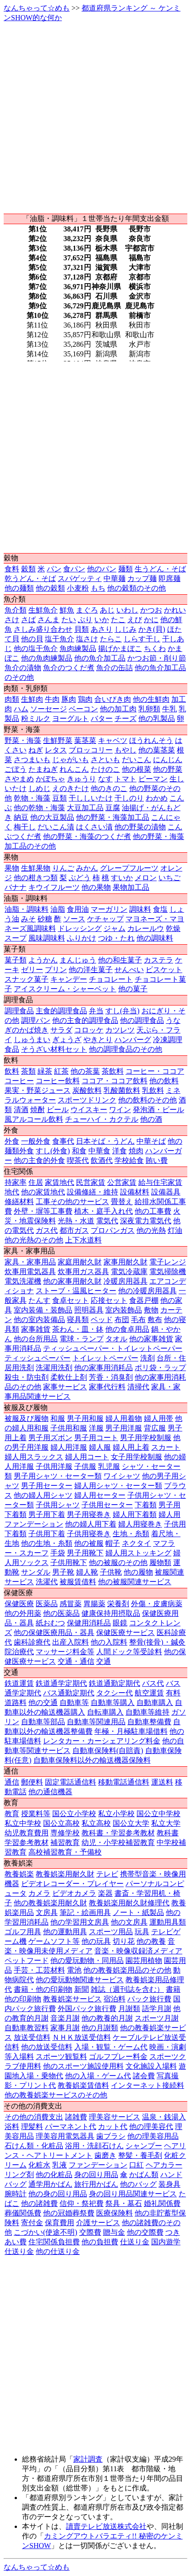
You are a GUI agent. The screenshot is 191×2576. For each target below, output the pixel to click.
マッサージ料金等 (65, 1652)
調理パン (35, 1020)
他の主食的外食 (39, 1160)
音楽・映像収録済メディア (138, 1951)
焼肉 (136, 1151)
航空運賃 (149, 1693)
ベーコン (83, 709)
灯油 (175, 1230)
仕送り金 (134, 2242)
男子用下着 (46, 1514)
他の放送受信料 (46, 2047)
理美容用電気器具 (65, 2136)
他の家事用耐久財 (72, 1281)
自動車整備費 (149, 1722)
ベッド (102, 1319)
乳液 (59, 2165)
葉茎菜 (85, 740)
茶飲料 (113, 1071)
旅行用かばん (96, 2184)
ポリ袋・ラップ (160, 1367)
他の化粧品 (54, 2174)
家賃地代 (59, 1182)
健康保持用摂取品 (111, 1613)
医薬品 (47, 1604)
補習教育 (65, 1842)
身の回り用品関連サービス (133, 2194)
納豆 (21, 817)
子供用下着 (46, 1534)
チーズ (125, 718)
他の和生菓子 (120, 960)
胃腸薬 (94, 1604)
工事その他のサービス (72, 1201)
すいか (122, 878)
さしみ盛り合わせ (43, 629)
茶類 (28, 1071)
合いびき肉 (112, 699)
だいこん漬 (56, 827)
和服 (57, 1418)
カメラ (39, 1893)
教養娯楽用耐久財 (65, 1874)
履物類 (160, 1562)
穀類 (28, 569)
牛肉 (52, 699)
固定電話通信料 (70, 1782)
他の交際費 (145, 2232)
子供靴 (111, 1572)
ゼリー (32, 969)
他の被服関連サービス (134, 1582)
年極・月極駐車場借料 (131, 1731)
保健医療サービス (125, 1632)
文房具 (47, 1912)
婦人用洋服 (68, 1447)
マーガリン (109, 909)
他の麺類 (19, 588)
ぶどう (80, 878)
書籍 (173, 1989)
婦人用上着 (131, 1447)
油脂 (57, 909)
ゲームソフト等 (54, 1941)
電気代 (107, 1221)
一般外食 (35, 1141)
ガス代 (47, 1230)
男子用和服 (85, 1418)
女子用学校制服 (136, 1457)
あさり (102, 629)
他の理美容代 (151, 2126)
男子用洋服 (123, 1428)
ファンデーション (98, 2165)
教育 (12, 1814)
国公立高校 (61, 1823)
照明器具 (89, 1310)
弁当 (96, 1011)
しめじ (39, 788)
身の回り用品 (96, 2174)
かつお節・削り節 (156, 658)
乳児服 (109, 1466)
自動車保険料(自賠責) (107, 1750)
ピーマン (153, 779)
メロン (146, 878)
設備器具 (165, 1192)
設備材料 (134, 1192)
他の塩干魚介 (36, 648)
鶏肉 (85, 699)
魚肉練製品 (78, 648)
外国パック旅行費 (87, 2008)
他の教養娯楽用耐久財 (50, 1903)
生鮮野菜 (57, 740)
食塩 (160, 909)
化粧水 (39, 2165)
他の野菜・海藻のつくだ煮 (87, 836)
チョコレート (111, 979)
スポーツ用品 (111, 1932)
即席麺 (169, 578)
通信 (12, 1782)
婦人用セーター (100, 1495)
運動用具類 (167, 1922)
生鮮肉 (32, 699)
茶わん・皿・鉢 (78, 1329)
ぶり (85, 620)
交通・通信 (76, 1661)
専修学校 (65, 1833)
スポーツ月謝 (157, 2018)
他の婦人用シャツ (43, 1495)
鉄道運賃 (19, 1683)
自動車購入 (154, 1702)
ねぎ (35, 750)
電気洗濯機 (23, 1281)
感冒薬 (71, 1604)
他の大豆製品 (52, 817)
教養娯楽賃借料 (83, 2085)
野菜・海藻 (23, 740)
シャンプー (144, 2146)
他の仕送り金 (58, 2251)
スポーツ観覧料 (61, 2056)
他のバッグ (138, 2184)
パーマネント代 (70, 2126)
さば (28, 620)
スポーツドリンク (87, 1100)
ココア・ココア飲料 (114, 1081)
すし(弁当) (122, 1011)
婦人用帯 (158, 1418)
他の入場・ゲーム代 (98, 2076)
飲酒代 (102, 1160)
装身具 (169, 2184)
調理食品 (19, 1011)
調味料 (140, 909)
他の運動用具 (65, 1932)
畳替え (122, 1201)
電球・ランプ (82, 1339)
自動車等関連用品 (96, 1722)
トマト (125, 779)
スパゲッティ (80, 578)
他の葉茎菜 (156, 750)
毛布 (138, 1319)
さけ (12, 620)
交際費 (90, 2232)
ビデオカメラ (74, 1893)
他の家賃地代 (43, 1192)
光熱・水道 (76, 1221)
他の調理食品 (142, 1020)
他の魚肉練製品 (46, 658)
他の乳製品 (156, 718)
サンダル (35, 1572)
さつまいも (32, 760)
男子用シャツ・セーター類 (58, 1476)
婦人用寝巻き (140, 1524)
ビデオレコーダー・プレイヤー (72, 1884)
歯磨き (105, 2155)
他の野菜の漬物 (140, 827)
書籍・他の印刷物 (43, 1989)
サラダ (61, 1030)
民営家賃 (90, 1182)
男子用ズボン (50, 1437)
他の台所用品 (36, 1339)
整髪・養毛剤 (140, 2155)
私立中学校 (23, 1823)
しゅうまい (32, 1039)
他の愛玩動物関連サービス (80, 1980)
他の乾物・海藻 (39, 808)
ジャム (115, 928)
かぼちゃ (50, 779)
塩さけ (87, 639)
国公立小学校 (74, 1814)
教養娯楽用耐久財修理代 (129, 1903)
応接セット (109, 1300)
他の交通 (43, 1702)
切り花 (124, 1941)
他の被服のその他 (118, 1562)
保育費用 (59, 2222)
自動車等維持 (147, 1712)
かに (151, 620)
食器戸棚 (143, 1300)
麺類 (125, 569)
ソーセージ (48, 709)
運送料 (162, 1782)
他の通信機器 (50, 1792)
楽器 (105, 1893)
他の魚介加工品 (100, 658)
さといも (105, 760)
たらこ (111, 639)
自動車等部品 (43, 1722)
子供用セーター (107, 1505)
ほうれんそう (151, 740)
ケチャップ (105, 919)
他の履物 (138, 1572)
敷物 (151, 1310)
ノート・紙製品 (138, 1912)
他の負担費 (100, 2242)
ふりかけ (81, 938)
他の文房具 (129, 1922)
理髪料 (32, 2126)
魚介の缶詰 (114, 668)
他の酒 (151, 1119)
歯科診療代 (32, 1642)
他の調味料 (154, 938)
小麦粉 (78, 588)
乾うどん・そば (30, 578)
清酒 (21, 1109)
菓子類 (16, 960)
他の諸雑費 (39, 2203)
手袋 (57, 1553)
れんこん (74, 769)
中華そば (151, 1141)
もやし (125, 750)
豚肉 (68, 699)
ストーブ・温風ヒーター (76, 1291)
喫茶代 (78, 1160)
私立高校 (96, 1823)
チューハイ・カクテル (101, 1119)
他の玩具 (96, 1941)
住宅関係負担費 (54, 2242)
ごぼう (16, 769)
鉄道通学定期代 (61, 1683)
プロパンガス (113, 1230)
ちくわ (155, 648)
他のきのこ (109, 788)
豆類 (59, 798)
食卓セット (70, 1300)
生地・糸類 (131, 1534)
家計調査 (88, 2459)
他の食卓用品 (127, 1329)
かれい (175, 610)
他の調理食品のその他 (125, 1049)
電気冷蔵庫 (129, 1271)
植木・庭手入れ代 (103, 1211)
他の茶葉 (85, 1071)
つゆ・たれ (116, 938)
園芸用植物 (144, 1960)
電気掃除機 (167, 1271)
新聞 (81, 1989)
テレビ (107, 1874)
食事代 (63, 1141)
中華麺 (115, 578)
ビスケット (164, 969)
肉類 (12, 699)
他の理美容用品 (153, 2136)
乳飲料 (153, 1090)
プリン (56, 969)
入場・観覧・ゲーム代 (110, 2047)
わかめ (157, 798)
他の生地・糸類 (46, 1543)
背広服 (155, 1428)
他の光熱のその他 (34, 1240)
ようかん (43, 960)
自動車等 (74, 1702)
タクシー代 (114, 1693)
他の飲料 (164, 1081)
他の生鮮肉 (151, 699)
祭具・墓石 (123, 2203)
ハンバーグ (133, 1039)
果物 (12, 868)
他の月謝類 (100, 2028)
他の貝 (32, 639)
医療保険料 (114, 2213)
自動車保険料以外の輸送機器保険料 (92, 1760)
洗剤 (147, 1358)
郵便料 (32, 1782)
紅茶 (61, 1071)
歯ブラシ (111, 2136)
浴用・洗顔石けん (94, 2146)
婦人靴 (87, 1572)
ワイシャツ (122, 1476)
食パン (74, 569)
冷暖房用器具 (125, 1281)
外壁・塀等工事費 (43, 1211)
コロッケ (89, 1030)
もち (98, 588)
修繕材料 (19, 1201)
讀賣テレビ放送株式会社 (106, 2526)
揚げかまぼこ (120, 648)
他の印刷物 (23, 1999)
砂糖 (45, 919)
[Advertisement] (95, 118)
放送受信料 (32, 2037)
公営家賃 (121, 1182)
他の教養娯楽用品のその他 (127, 1970)
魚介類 (16, 610)
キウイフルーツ (54, 887)
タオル (116, 1339)
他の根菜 (136, 769)
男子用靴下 (85, 1553)
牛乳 (169, 709)
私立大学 (165, 1823)
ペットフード (27, 1960)
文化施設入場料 (151, 2066)
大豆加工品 (85, 808)
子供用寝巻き (89, 1534)
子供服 (85, 1466)
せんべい (129, 969)
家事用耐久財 (125, 1262)
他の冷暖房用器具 (147, 1291)
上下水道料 (83, 1240)
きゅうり (81, 779)
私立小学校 (116, 1814)
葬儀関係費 (23, 2213)
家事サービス (65, 1387)
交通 (103, 1661)
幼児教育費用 (27, 1833)
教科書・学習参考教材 (118, 1833)
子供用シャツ (58, 1505)
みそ (28, 919)
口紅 (136, 2165)
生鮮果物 (35, 868)
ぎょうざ (67, 1039)
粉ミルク (35, 718)
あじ (107, 610)
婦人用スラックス (34, 1457)
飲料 (12, 1071)
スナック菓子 (27, 979)
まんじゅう (78, 960)
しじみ (125, 629)
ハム (21, 709)
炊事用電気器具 (30, 1271)
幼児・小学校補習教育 (118, 1842)
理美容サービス (114, 2117)
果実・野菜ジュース (38, 1090)
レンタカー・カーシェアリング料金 (101, 1741)
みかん (87, 868)
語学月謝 (156, 2008)
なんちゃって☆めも (37, 8)
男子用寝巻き (89, 1514)
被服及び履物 (27, 1418)
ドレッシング (80, 928)
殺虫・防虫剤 (27, 1377)
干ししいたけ (91, 798)
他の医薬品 (61, 1613)
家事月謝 (65, 2028)
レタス (56, 750)
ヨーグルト (70, 718)
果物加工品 (131, 887)
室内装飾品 (123, 1310)
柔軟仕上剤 (68, 1377)
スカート (165, 1447)
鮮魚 (67, 610)
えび (134, 620)
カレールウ (145, 928)
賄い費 (157, 1160)
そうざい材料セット (54, 1049)
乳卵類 (149, 709)
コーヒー (19, 1081)
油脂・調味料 (27, 909)
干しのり (129, 798)
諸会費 (144, 2076)
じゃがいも (70, 760)
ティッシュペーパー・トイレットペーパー (112, 1348)
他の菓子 (132, 989)
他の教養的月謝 (107, 2018)
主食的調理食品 (61, 1011)
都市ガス (74, 1230)
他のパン (101, 569)
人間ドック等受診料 (129, 1652)
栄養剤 (118, 1604)
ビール (58, 1109)
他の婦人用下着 (90, 1524)
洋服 (96, 1428)
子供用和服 (68, 1428)
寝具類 (78, 1319)
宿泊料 (115, 1999)
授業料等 (35, 1814)
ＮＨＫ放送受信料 (81, 2037)
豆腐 (112, 808)
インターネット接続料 (147, 2085)
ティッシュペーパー (38, 1358)
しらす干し (142, 639)
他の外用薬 (23, 1613)
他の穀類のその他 (136, 588)
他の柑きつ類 (36, 878)
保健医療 (19, 1604)
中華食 (99, 1151)
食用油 (78, 909)
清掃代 (138, 1387)
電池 (74, 1970)
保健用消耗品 (89, 1623)
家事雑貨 (35, 1329)
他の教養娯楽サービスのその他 (56, 2095)
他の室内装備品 (39, 1319)
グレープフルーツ (129, 868)
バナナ (16, 887)
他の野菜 (167, 769)
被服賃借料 (78, 1582)
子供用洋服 (54, 1466)
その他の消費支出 (34, 2117)
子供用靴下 (68, 1562)
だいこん (136, 760)
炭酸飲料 (87, 1090)
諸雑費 (76, 2117)
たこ (118, 620)
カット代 (112, 2126)
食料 (12, 569)
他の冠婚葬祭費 (68, 2213)
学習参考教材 (27, 1842)
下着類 (146, 1505)
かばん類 (143, 2174)
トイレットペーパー (105, 1358)
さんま (49, 620)
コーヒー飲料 (58, 1081)
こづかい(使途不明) (45, 2232)
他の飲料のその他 (147, 1100)
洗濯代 (47, 1582)
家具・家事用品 (30, 1262)
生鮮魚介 (43, 610)
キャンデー (68, 979)
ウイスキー (89, 1109)
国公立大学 (131, 1823)
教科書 (168, 1833)
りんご (63, 868)
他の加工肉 (118, 709)
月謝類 (129, 2008)
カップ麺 (142, 578)
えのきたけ (70, 788)
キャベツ (112, 740)
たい (68, 620)
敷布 (154, 1319)
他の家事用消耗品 (103, 1367)
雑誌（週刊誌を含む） (127, 1989)
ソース (74, 919)
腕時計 (16, 2194)
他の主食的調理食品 (85, 1020)
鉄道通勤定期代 (114, 1683)
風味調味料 (46, 938)
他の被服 (89, 1543)
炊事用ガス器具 (83, 1271)
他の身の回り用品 (57, 2194)
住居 (35, 1182)
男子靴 (63, 1572)
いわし (127, 610)
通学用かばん (50, 2184)
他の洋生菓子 (91, 969)
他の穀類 (50, 588)
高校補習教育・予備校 (65, 1852)
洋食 (119, 1151)
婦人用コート (87, 1457)
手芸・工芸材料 (39, 1970)
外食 (12, 1141)
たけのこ (105, 769)
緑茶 (45, 1071)
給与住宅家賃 (160, 1182)
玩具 (142, 1932)
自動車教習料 (27, 2028)
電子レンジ (167, 1262)
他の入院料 (109, 1642)
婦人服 (100, 1447)
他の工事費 (153, 1211)
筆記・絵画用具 (85, 1912)
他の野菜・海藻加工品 (112, 817)
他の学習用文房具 (79, 1922)
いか (101, 620)
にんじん (167, 760)
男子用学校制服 (145, 1437)
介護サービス (98, 2222)
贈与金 (114, 2232)
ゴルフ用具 (23, 1932)
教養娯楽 (19, 1874)
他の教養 (151, 1941)
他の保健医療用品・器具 (54, 1632)
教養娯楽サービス (72, 1999)
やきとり (98, 1039)
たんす (39, 1300)
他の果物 (96, 887)
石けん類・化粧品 (34, 2146)
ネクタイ (136, 1543)
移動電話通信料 (123, 1782)
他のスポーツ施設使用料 (83, 2066)
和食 (79, 1151)
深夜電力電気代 (145, 1221)
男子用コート (96, 1437)
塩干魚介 (59, 639)
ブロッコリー (91, 750)
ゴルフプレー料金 (118, 2056)
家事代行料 (107, 1387)
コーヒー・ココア (155, 1071)
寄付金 (32, 2222)
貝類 (81, 629)
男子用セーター (46, 1486)
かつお (151, 610)
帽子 (112, 1543)
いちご (169, 878)
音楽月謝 (65, 2018)
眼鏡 (120, 1623)
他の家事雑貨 (151, 1339)
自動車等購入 (113, 1702)
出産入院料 (70, 1642)
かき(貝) (151, 629)
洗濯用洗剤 (54, 1367)
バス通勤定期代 (68, 1693)
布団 (122, 1319)
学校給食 (129, 1160)
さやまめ (19, 779)
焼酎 (37, 1109)
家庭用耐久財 (80, 1262)
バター (102, 718)
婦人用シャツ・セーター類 (118, 1486)
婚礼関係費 (162, 2203)
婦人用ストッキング (138, 1553)
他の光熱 (151, 1230)
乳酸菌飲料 (122, 1090)
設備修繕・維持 (92, 1192)
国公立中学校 (158, 1814)
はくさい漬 (94, 827)
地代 (12, 1192)
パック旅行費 (149, 1999)
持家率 (16, 1182)
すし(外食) (53, 1151)
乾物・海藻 (32, 798)
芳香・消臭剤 (111, 1377)
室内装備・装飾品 (43, 1310)
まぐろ (87, 610)
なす (105, 779)
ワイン (120, 1109)
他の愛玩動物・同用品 (87, 1960)
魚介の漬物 (23, 668)
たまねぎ (43, 769)
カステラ (158, 960)
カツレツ (120, 1030)
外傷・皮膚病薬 (156, 1604)
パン (54, 569)
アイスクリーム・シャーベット (65, 989)
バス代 (153, 1683)
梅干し (25, 827)
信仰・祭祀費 (82, 2203)
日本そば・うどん (105, 1141)
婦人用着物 (123, 1418)
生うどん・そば (160, 569)
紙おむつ (50, 1623)
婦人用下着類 (135, 1514)
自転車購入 (105, 1712)
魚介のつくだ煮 (68, 668)
